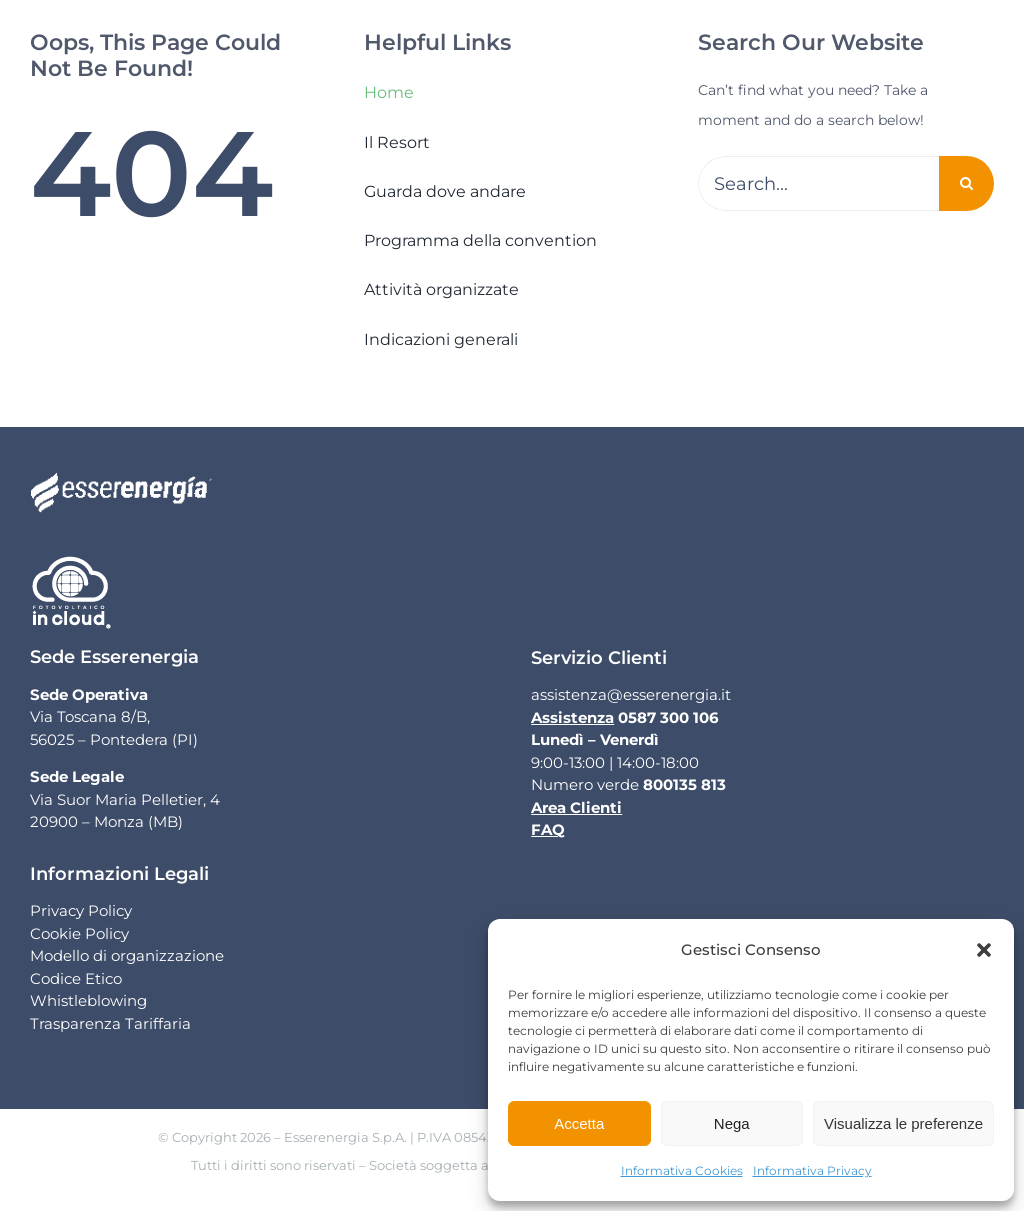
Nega (732, 1123)
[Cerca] (966, 183)
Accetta (579, 1123)
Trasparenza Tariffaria (110, 1023)
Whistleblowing (88, 1000)
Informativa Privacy (812, 1170)
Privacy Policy (81, 910)
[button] (984, 950)
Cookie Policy (79, 933)
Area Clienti (576, 807)
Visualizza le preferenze (903, 1123)
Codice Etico (76, 978)
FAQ (548, 829)
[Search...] (818, 183)
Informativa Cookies (682, 1170)
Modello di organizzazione (127, 955)
